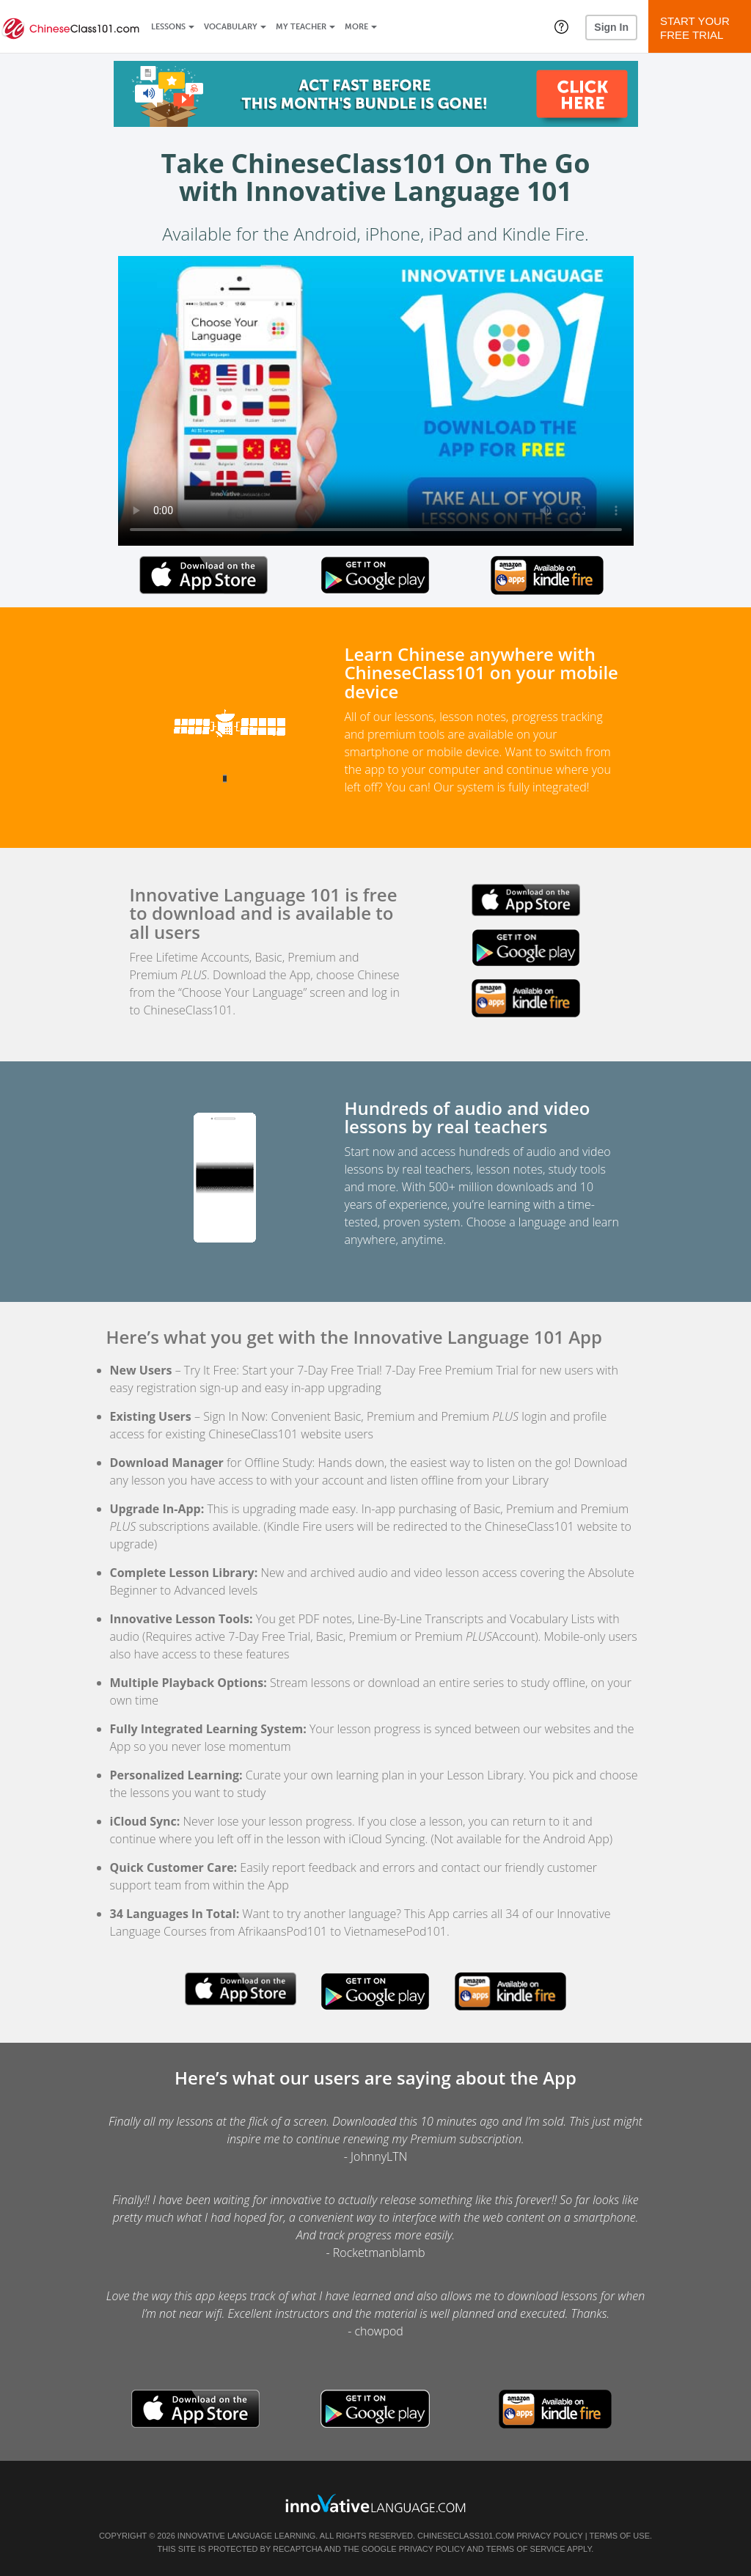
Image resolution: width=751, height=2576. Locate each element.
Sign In (611, 27)
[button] (561, 26)
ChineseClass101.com (465, 2535)
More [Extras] (356, 27)
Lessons (168, 27)
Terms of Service (525, 2548)
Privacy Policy (549, 2535)
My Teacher (301, 27)
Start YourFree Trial (702, 28)
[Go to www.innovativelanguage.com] (375, 2503)
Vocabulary (230, 27)
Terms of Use (619, 2535)
